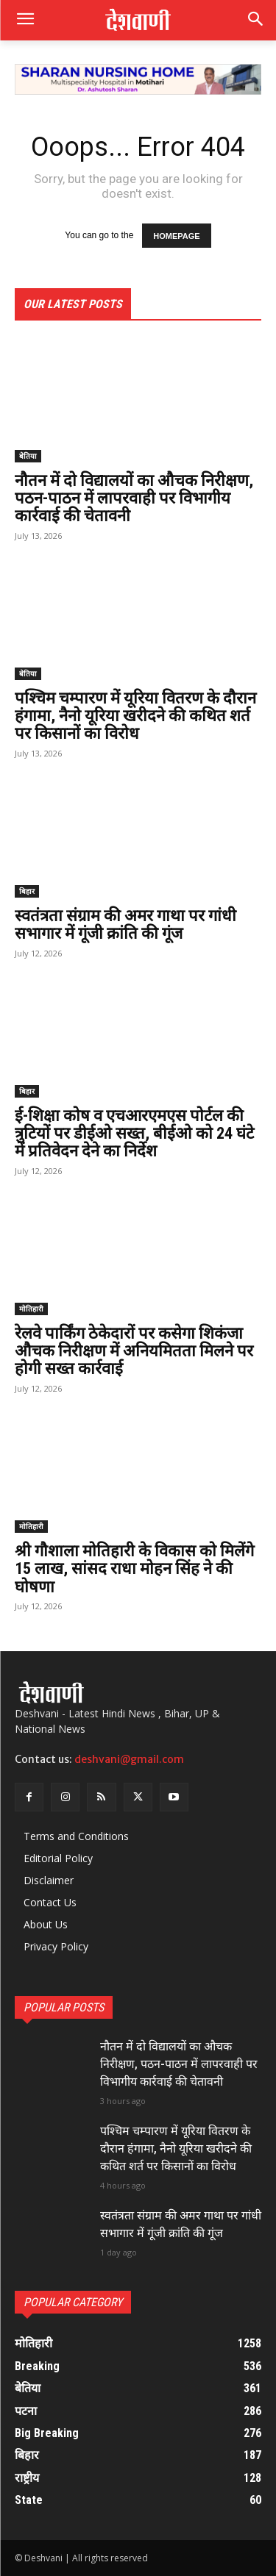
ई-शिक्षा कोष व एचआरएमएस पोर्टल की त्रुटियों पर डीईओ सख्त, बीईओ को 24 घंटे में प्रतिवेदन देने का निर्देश (134, 1133)
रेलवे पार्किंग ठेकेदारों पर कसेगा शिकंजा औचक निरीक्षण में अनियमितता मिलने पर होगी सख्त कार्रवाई (134, 1351)
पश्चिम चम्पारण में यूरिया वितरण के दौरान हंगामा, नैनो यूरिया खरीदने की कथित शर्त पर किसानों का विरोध (135, 716)
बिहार (27, 891)
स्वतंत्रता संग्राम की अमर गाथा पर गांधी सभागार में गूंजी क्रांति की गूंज (125, 924)
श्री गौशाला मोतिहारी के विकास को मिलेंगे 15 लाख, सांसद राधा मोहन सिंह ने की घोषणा (134, 1568)
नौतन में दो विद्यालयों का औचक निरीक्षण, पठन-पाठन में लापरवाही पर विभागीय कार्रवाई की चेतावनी (134, 498)
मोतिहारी (31, 1308)
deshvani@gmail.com (129, 1759)
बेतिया (28, 456)
